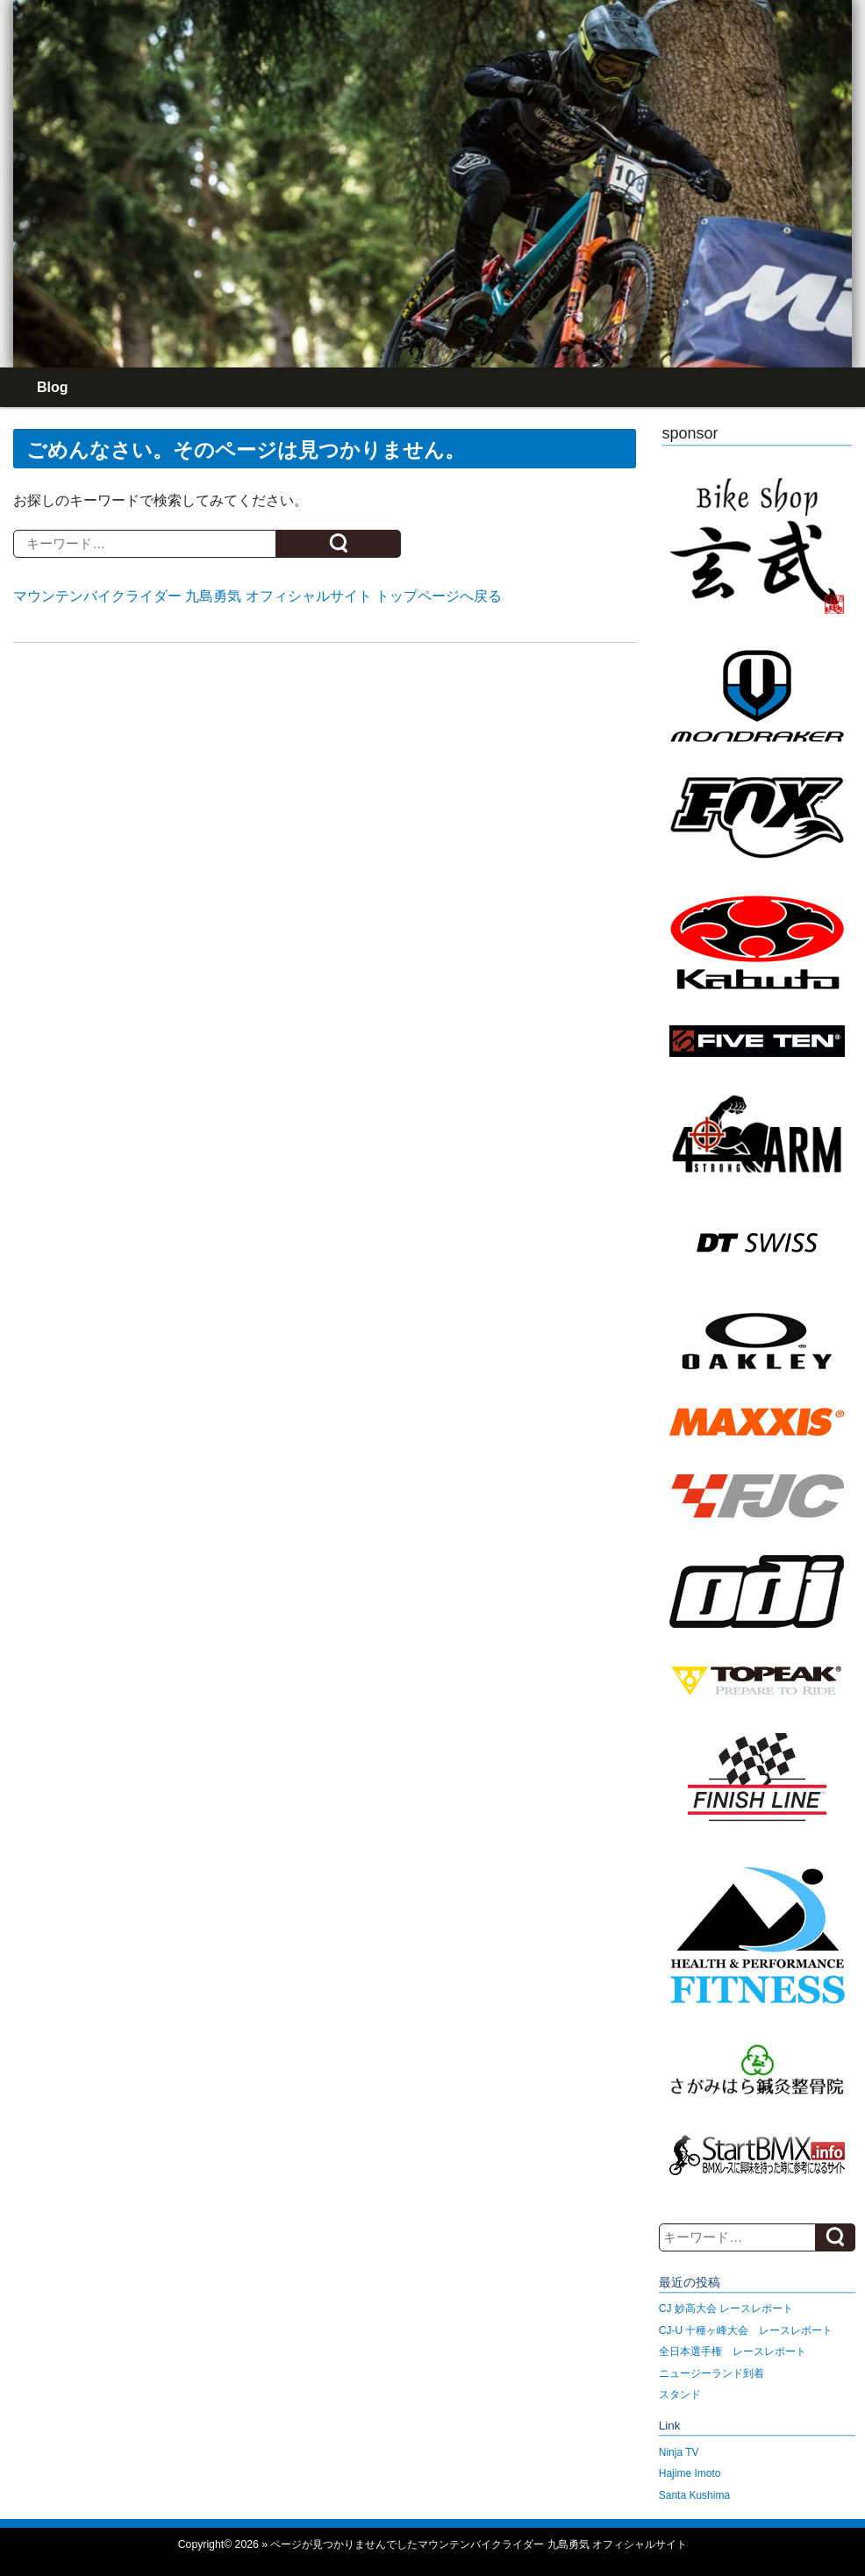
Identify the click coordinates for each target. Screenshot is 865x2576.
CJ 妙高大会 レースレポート (726, 2308)
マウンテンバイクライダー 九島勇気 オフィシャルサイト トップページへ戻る (257, 596)
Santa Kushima (694, 2495)
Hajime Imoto (690, 2473)
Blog (52, 387)
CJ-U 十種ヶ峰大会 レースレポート (746, 2330)
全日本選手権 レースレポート (732, 2351)
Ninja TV (679, 2452)
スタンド (680, 2394)
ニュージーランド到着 (711, 2373)
